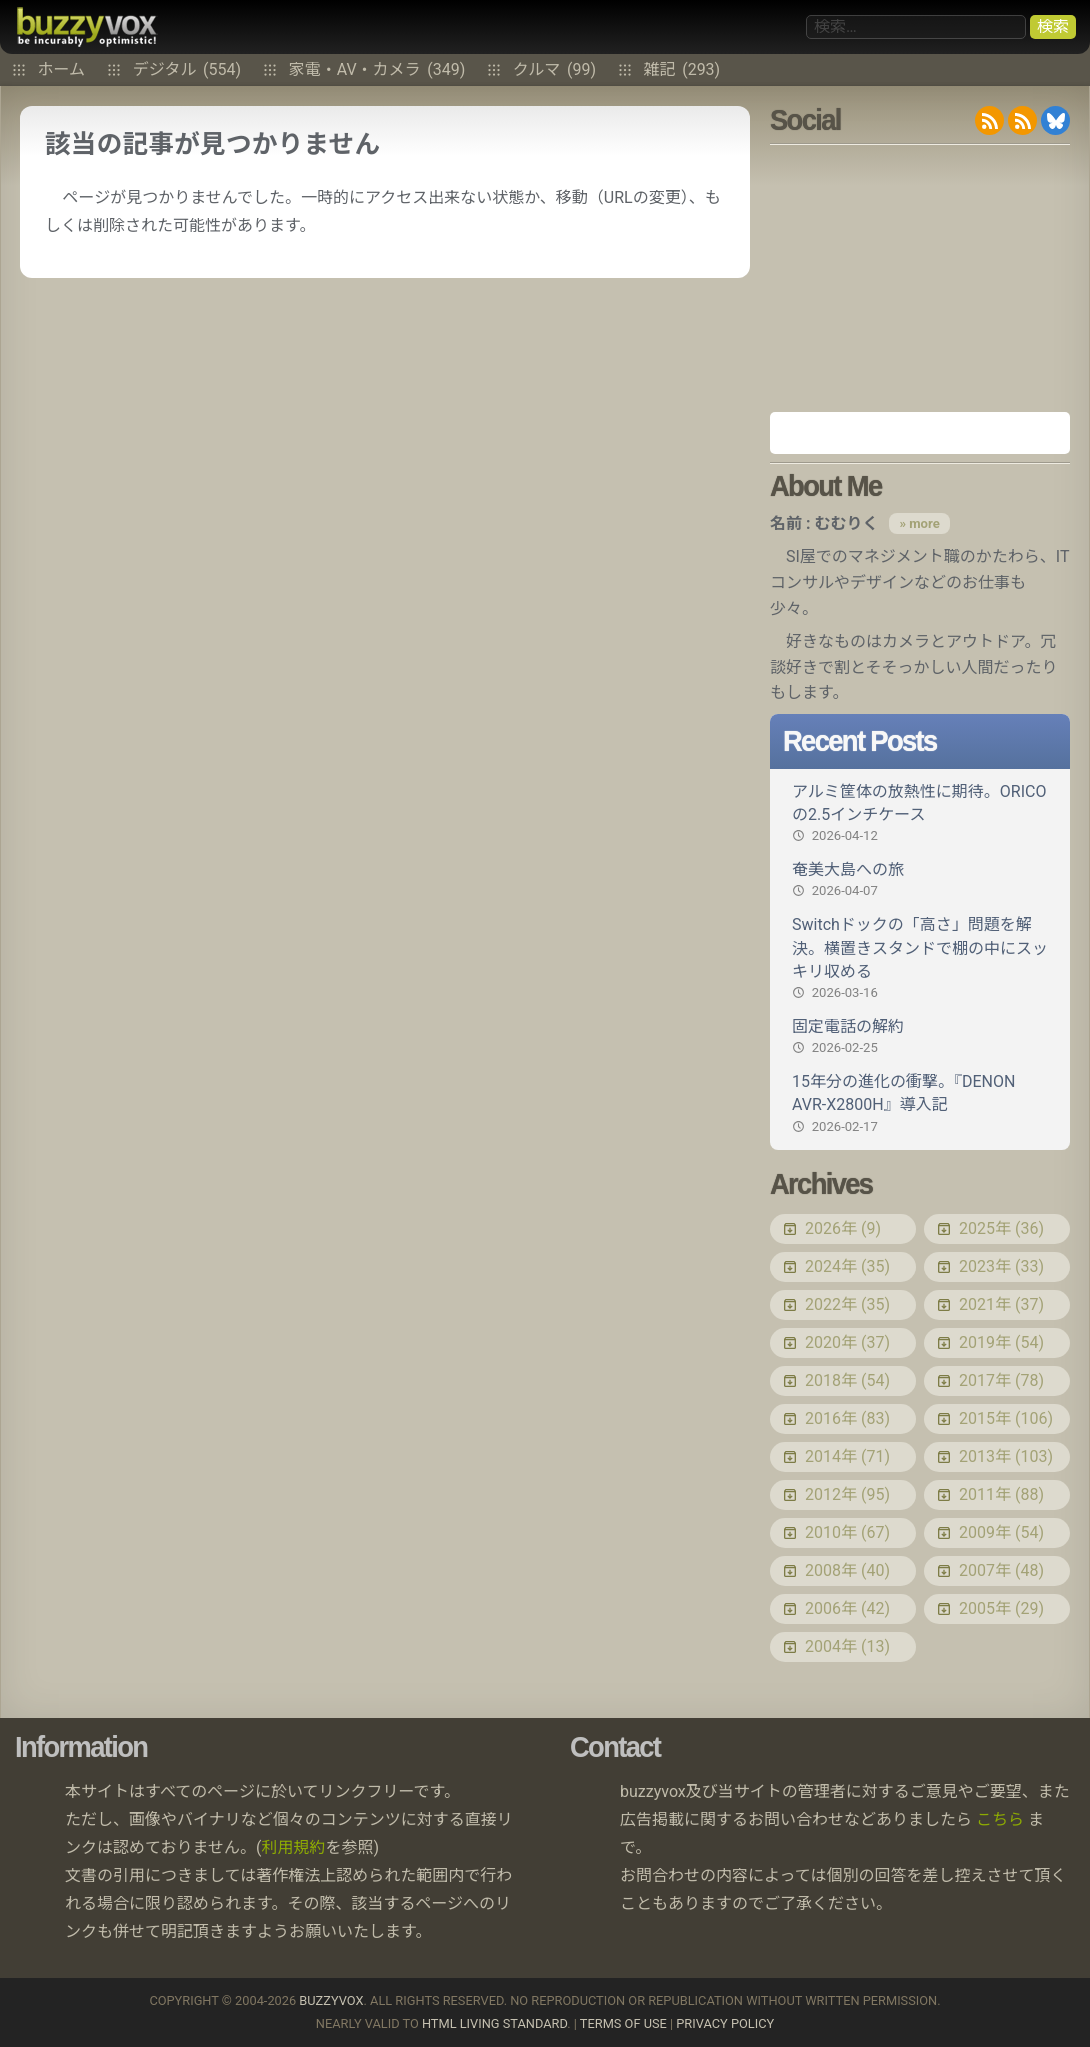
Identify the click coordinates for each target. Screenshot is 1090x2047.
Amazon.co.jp (920, 433)
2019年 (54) (1001, 1342)
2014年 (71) (847, 1456)
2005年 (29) (1001, 1608)
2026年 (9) (843, 1228)
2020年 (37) (847, 1342)
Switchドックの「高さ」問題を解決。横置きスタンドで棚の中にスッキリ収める (920, 958)
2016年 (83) (847, 1418)
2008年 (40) (847, 1570)
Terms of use (623, 2023)
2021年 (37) (1001, 1304)
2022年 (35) (847, 1304)
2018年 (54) (847, 1380)
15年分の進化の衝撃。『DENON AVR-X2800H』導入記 (920, 1103)
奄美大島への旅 (920, 880)
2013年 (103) (1006, 1456)
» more (919, 523)
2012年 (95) (847, 1494)
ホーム (62, 70)
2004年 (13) (847, 1646)
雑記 (682, 70)
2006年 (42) (847, 1608)
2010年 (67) (847, 1532)
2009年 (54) (1001, 1532)
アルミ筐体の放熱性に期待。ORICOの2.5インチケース (920, 813)
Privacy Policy (725, 2023)
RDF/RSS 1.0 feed (1022, 120)
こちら (1000, 1819)
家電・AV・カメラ (377, 70)
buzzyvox (86, 27)
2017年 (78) (1001, 1380)
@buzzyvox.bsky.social (1055, 120)
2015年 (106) (1006, 1418)
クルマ (554, 70)
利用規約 (294, 1847)
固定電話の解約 (920, 1037)
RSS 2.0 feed (989, 120)
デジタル (187, 70)
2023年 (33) (1001, 1266)
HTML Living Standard (494, 2023)
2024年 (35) (847, 1266)
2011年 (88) (1001, 1494)
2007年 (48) (1001, 1570)
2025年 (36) (1001, 1228)
